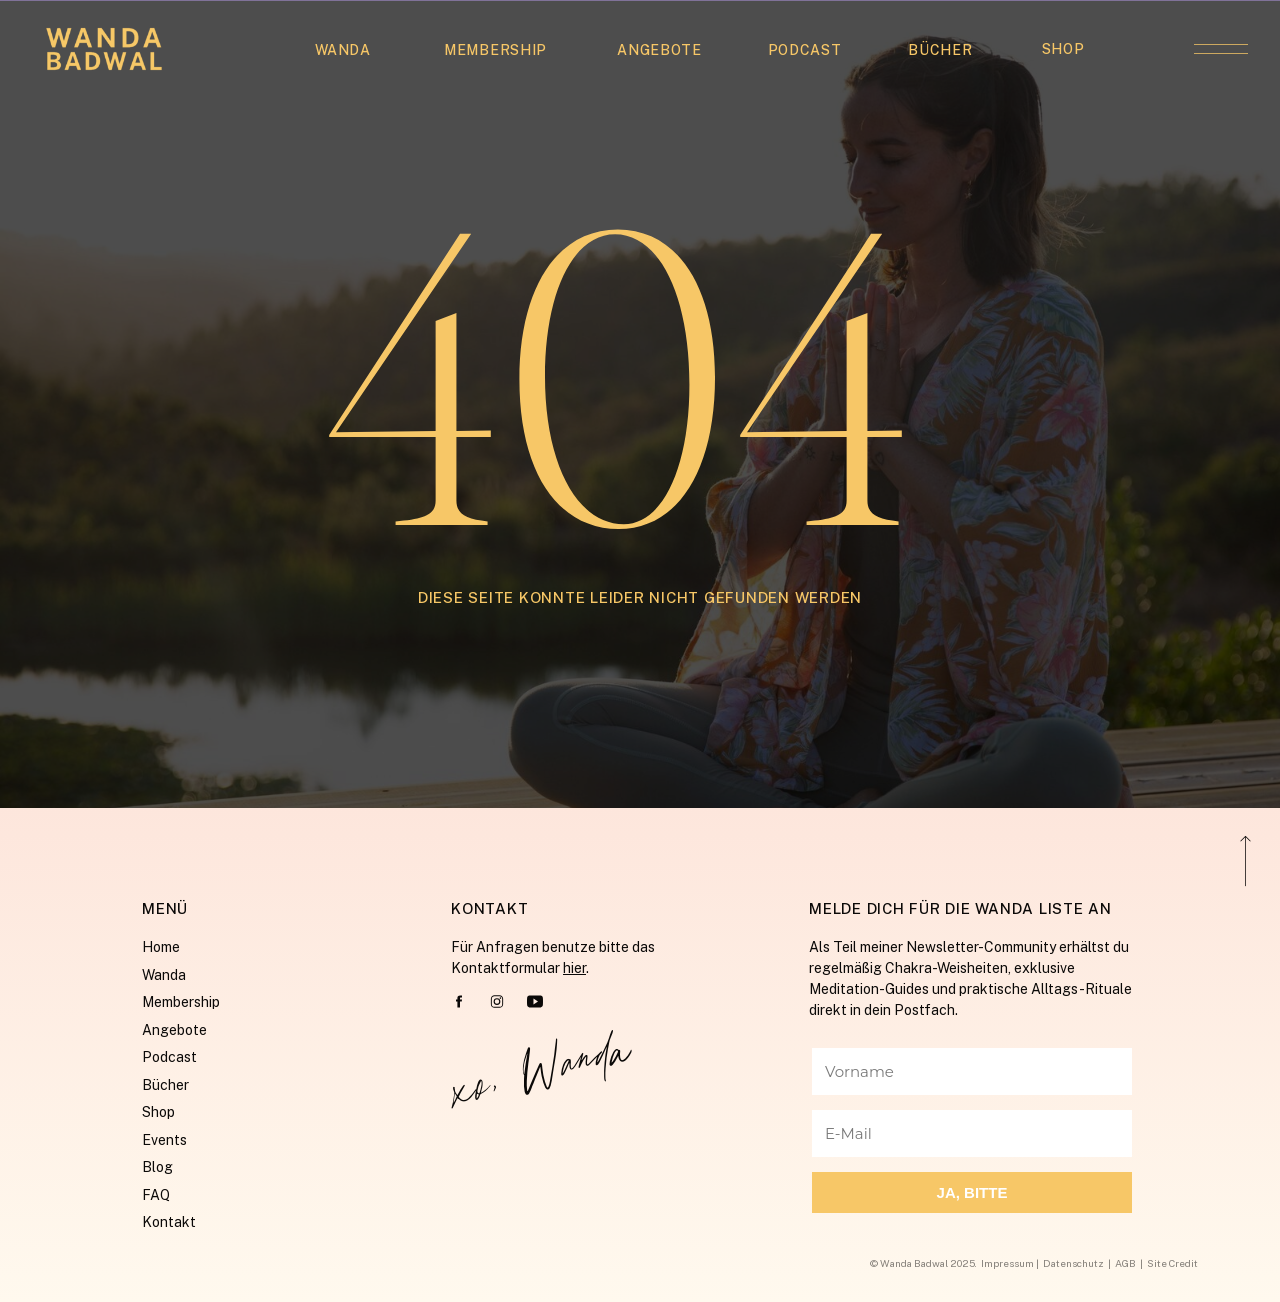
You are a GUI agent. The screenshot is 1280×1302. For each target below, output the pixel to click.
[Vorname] (972, 1071)
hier (574, 968)
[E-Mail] (972, 1133)
